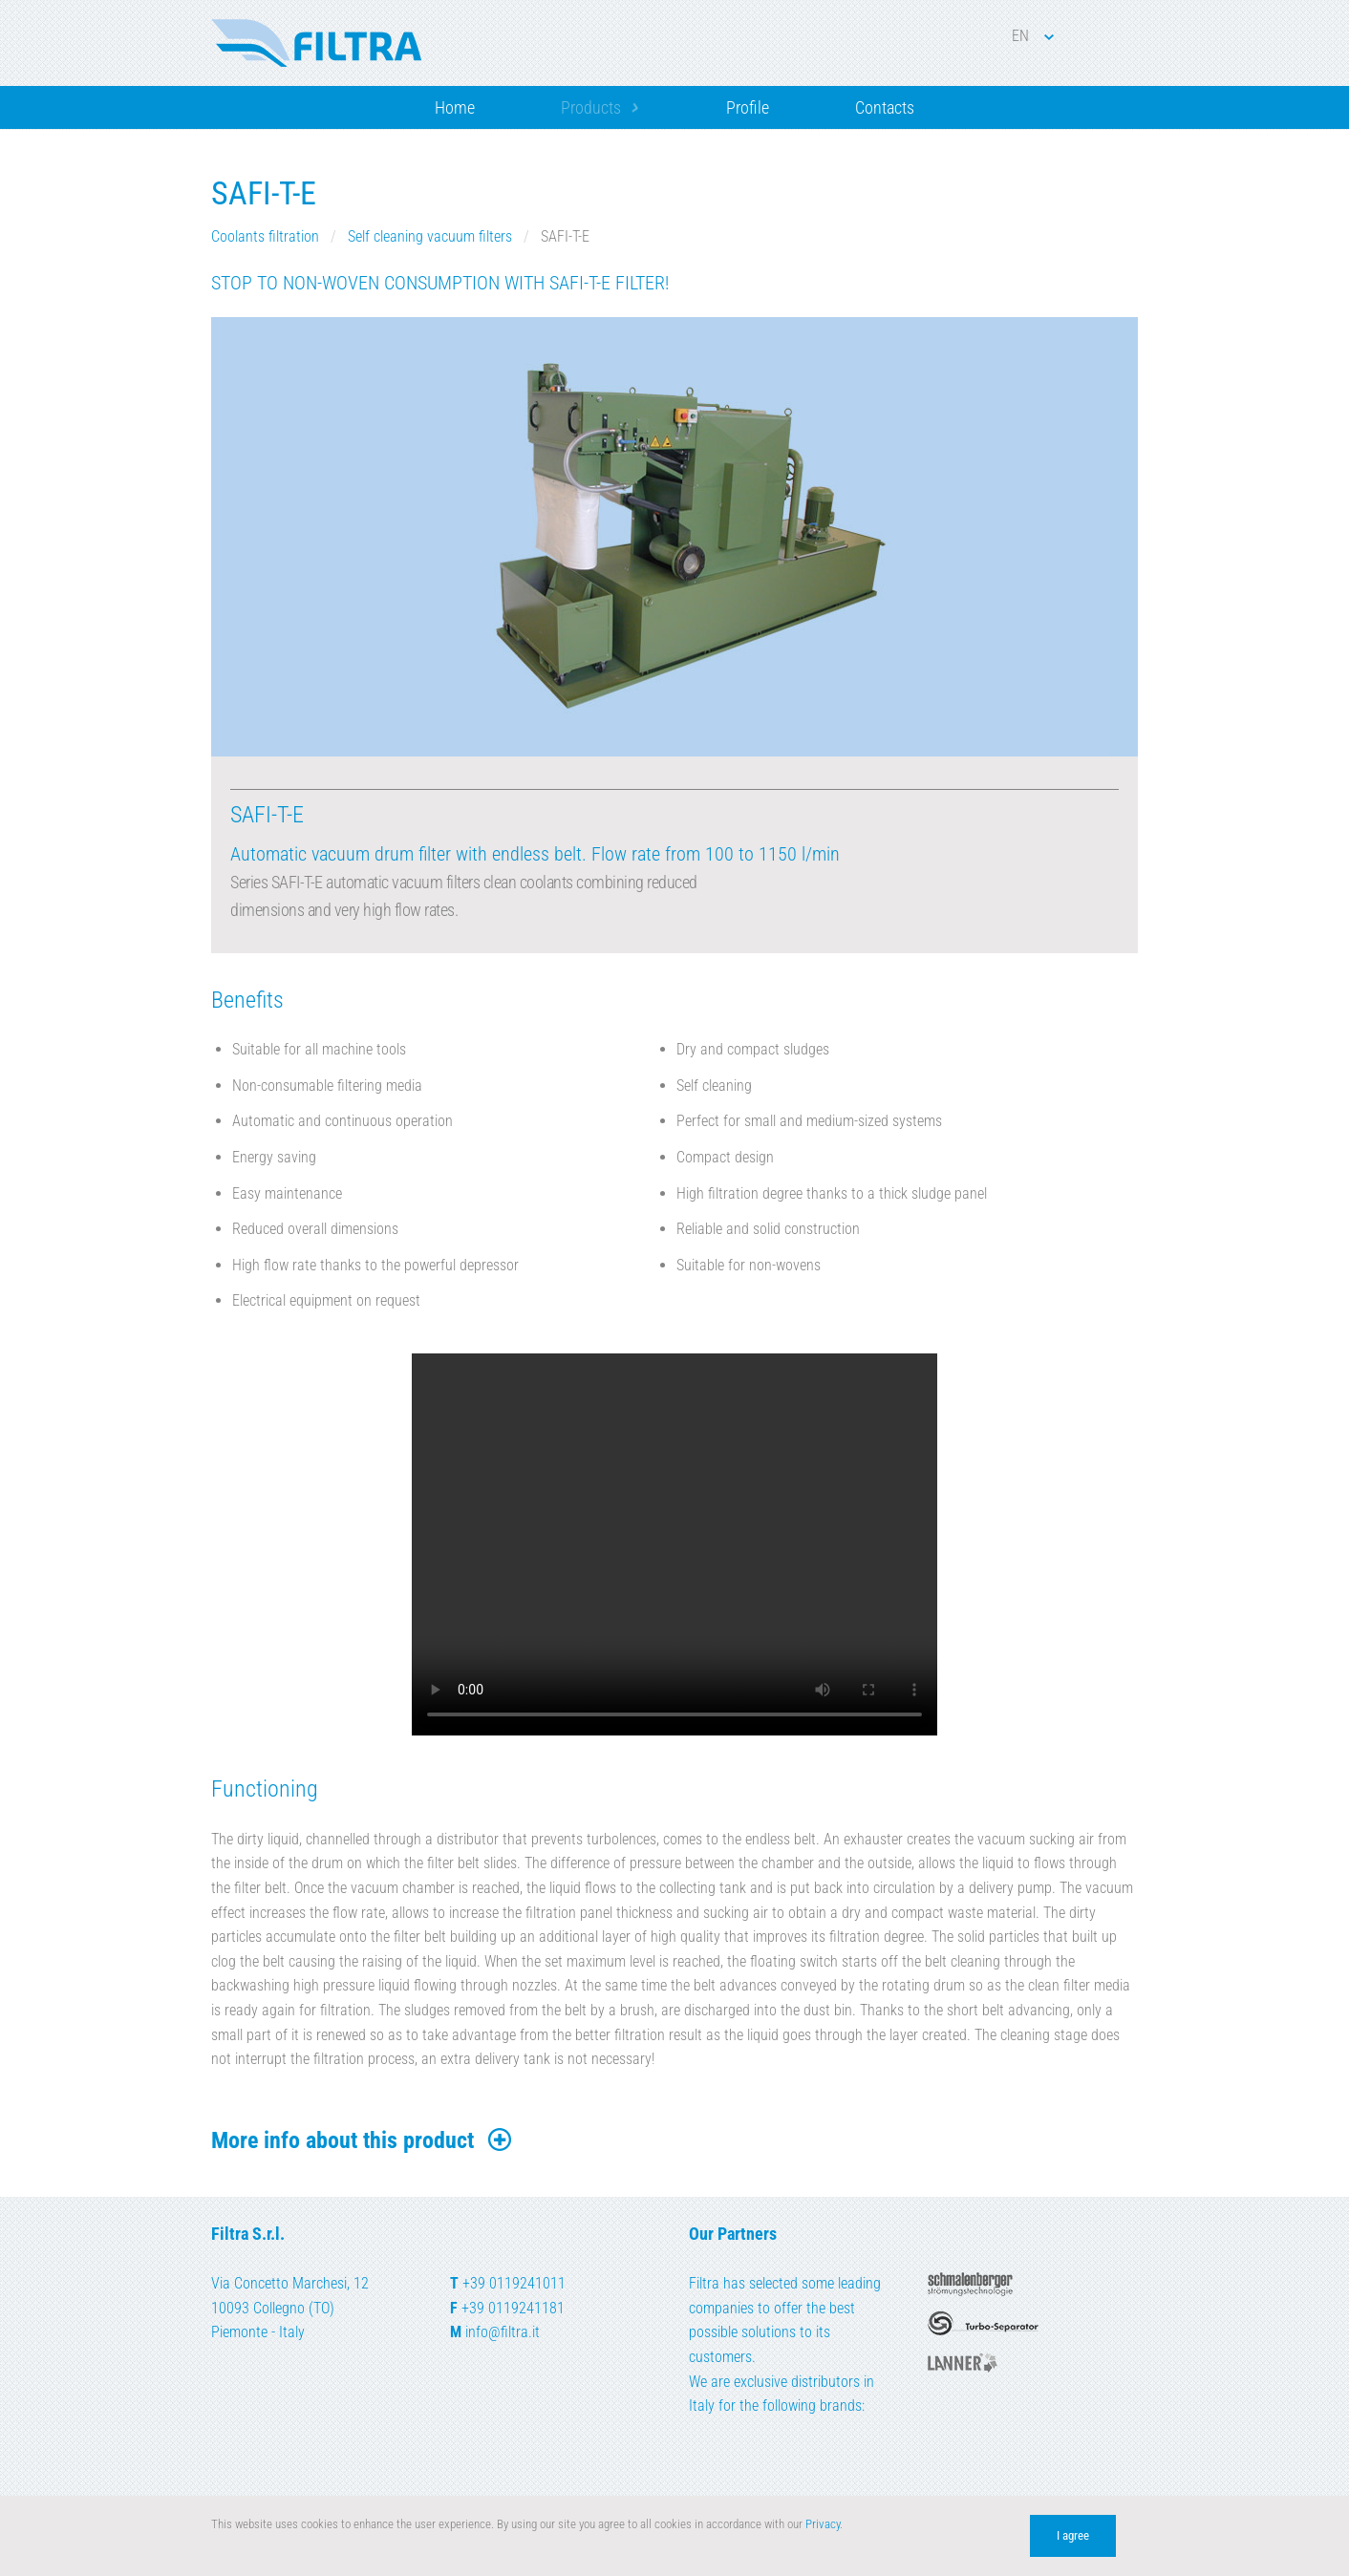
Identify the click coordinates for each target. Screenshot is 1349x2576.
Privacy (822, 2524)
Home (455, 107)
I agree (1073, 2535)
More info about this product (362, 2140)
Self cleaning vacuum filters (430, 236)
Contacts (884, 107)
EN (1033, 36)
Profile (747, 107)
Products (591, 107)
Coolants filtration (265, 236)
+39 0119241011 (514, 2283)
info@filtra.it (502, 2332)
